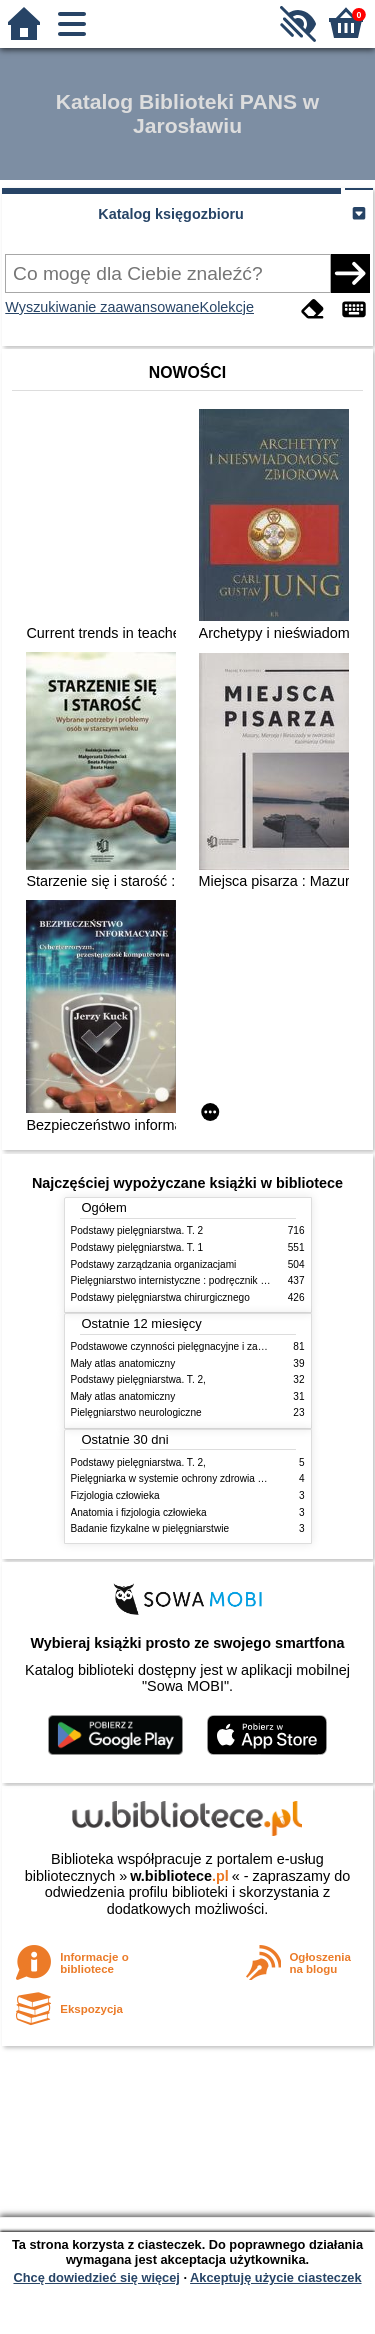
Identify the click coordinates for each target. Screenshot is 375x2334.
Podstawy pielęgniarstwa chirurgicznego (160, 1297)
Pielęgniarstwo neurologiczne (136, 1412)
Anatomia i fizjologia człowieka (139, 1512)
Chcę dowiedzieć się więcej (96, 2277)
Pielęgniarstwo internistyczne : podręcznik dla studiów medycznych (220, 1280)
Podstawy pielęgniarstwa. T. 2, (138, 1379)
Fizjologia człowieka (115, 1495)
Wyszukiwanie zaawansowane (102, 307)
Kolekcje (227, 307)
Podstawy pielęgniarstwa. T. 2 (137, 1230)
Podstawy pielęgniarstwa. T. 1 (137, 1247)
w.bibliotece (179, 1876)
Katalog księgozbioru (171, 214)
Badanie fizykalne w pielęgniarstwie (150, 1528)
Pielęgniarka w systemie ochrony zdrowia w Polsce (184, 1478)
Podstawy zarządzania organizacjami (154, 1264)
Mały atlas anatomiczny (123, 1363)
